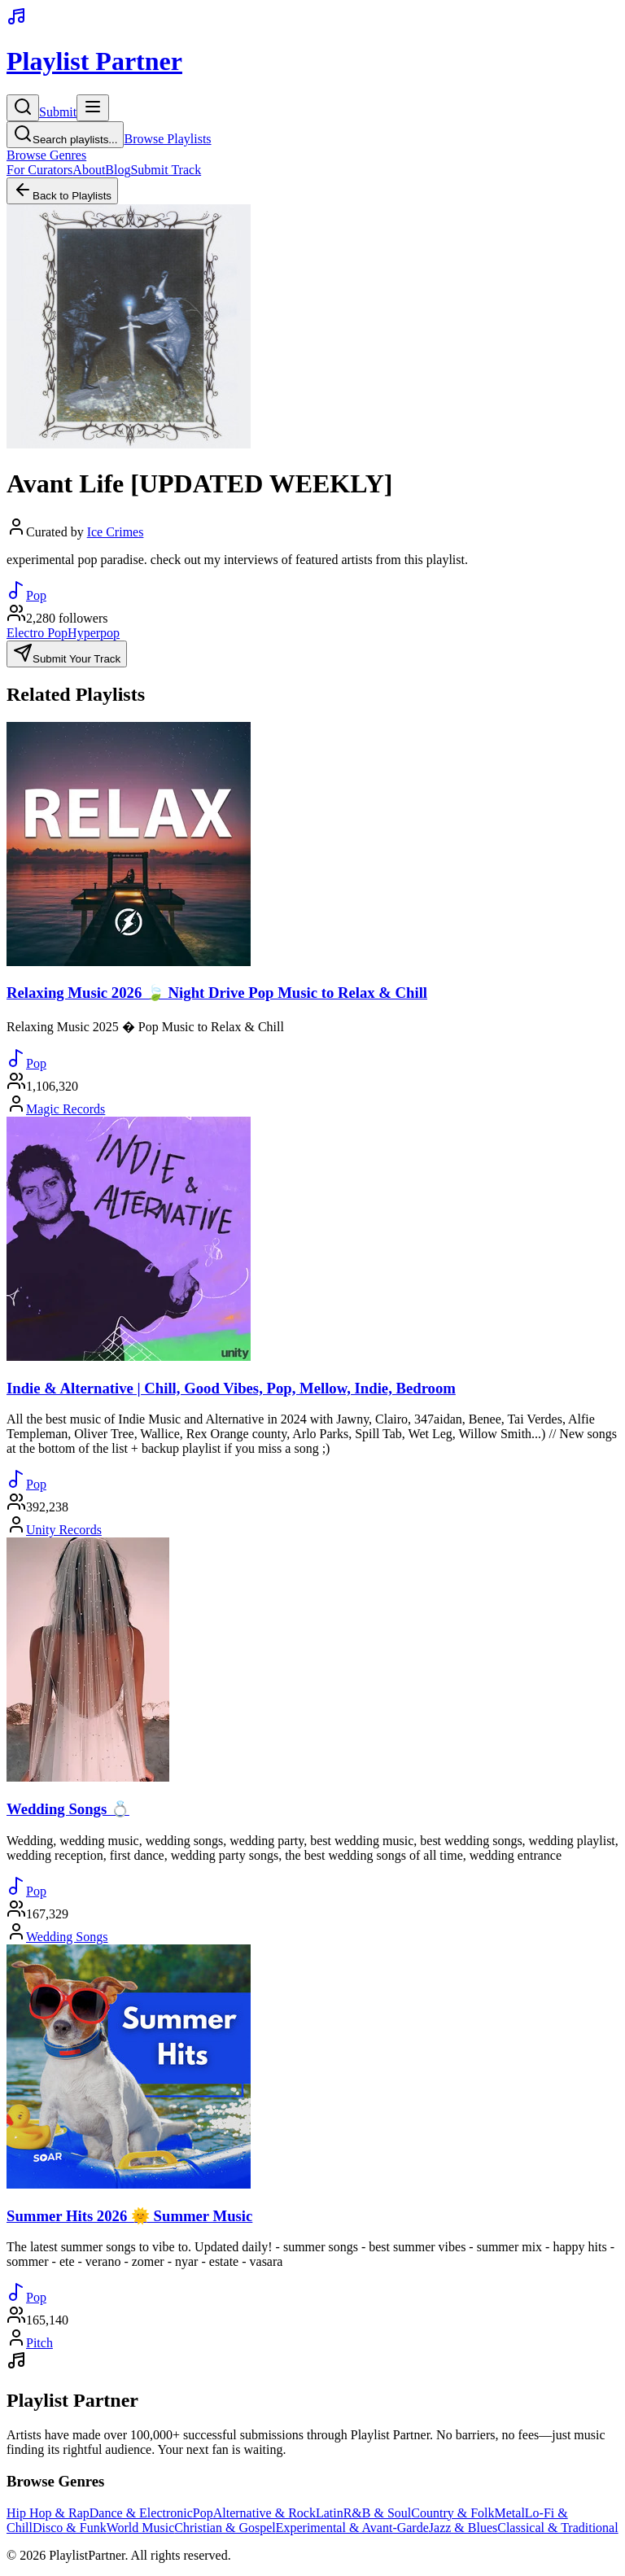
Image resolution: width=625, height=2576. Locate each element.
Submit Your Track (66, 654)
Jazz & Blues (463, 2527)
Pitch (39, 2343)
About (88, 170)
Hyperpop (94, 633)
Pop (203, 2513)
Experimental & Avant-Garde (352, 2527)
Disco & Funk (70, 2527)
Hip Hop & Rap (48, 2513)
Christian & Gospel (224, 2527)
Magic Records (65, 1109)
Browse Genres (46, 155)
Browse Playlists (167, 139)
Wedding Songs (67, 1937)
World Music (141, 2527)
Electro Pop (37, 633)
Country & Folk (452, 2513)
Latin (329, 2513)
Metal (510, 2513)
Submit (57, 112)
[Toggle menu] (92, 107)
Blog (117, 170)
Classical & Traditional (557, 2527)
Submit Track (165, 170)
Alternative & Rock (264, 2513)
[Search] (23, 107)
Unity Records (64, 1530)
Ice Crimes (115, 532)
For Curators (39, 170)
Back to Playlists (62, 191)
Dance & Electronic (141, 2513)
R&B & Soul (377, 2513)
